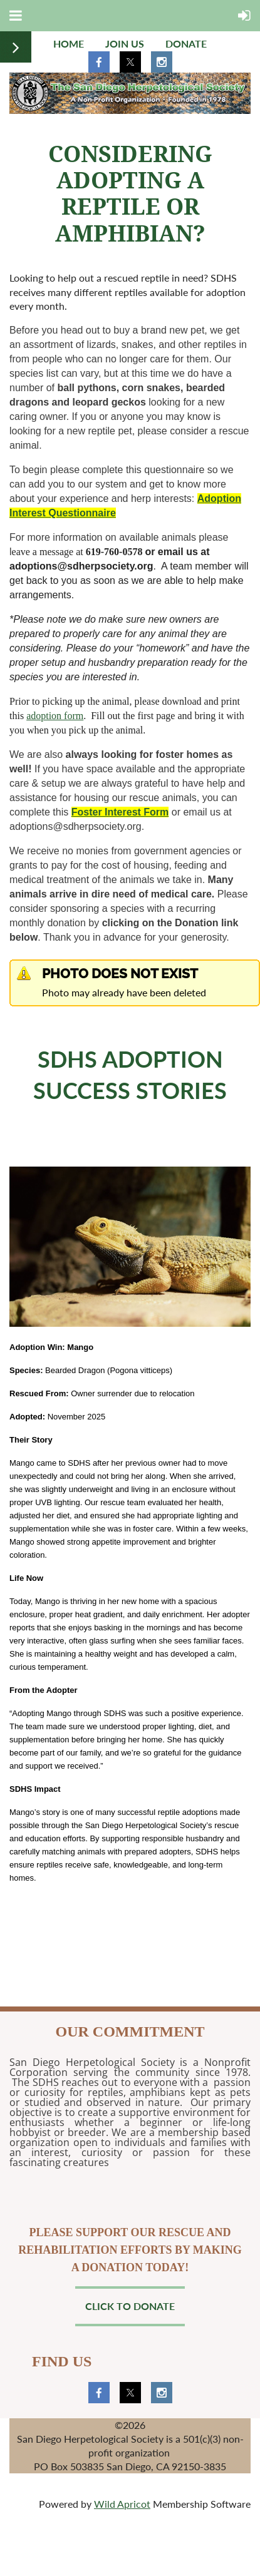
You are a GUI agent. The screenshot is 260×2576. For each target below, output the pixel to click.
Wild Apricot (122, 2504)
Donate (186, 43)
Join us (124, 43)
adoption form (54, 715)
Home (68, 43)
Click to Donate (130, 2306)
